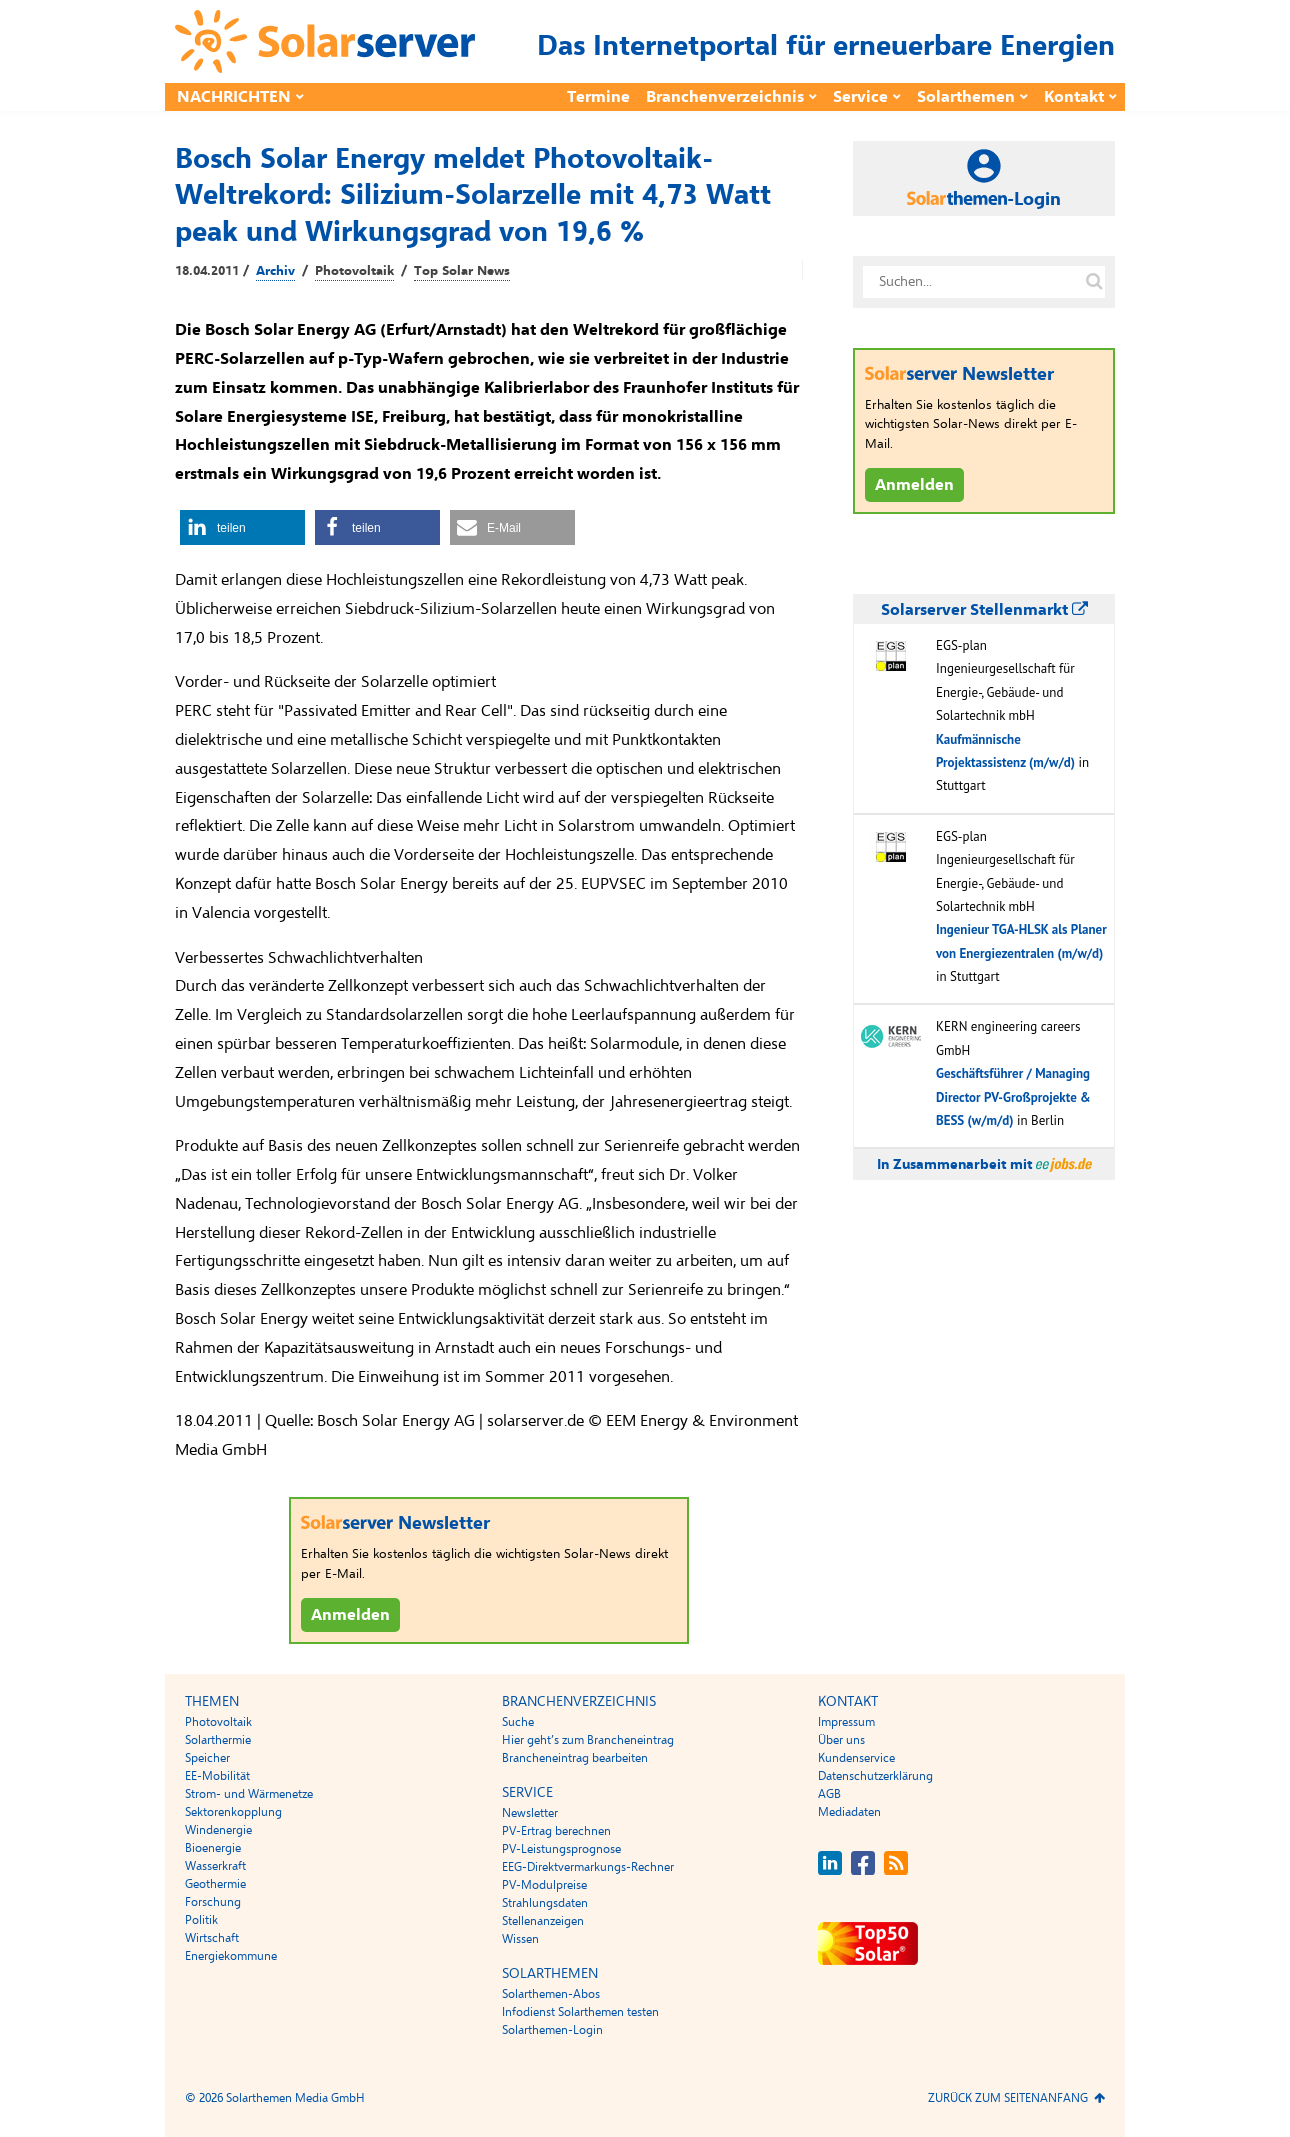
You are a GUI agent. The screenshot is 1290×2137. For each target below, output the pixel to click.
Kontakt (1074, 97)
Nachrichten (234, 97)
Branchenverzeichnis (725, 97)
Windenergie (218, 1830)
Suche (518, 1722)
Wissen (520, 1939)
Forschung (213, 1902)
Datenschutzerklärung (875, 1776)
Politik (201, 1920)
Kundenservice (856, 1758)
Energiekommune (231, 1956)
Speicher (207, 1758)
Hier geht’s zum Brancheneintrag (588, 1740)
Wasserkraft (215, 1866)
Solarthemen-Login (552, 2030)
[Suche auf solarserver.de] (1094, 282)
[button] (242, 527)
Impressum (846, 1722)
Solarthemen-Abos (551, 1994)
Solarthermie (218, 1740)
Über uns (841, 1740)
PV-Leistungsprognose (561, 1849)
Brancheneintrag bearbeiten (575, 1758)
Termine (598, 97)
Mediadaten (849, 1812)
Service (860, 97)
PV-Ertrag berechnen (556, 1831)
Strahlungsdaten (545, 1903)
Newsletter (530, 1813)
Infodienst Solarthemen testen (580, 2012)
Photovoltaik (354, 271)
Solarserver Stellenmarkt (984, 610)
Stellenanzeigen (543, 1921)
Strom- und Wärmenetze (249, 1794)
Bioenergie (213, 1848)
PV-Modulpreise (544, 1885)
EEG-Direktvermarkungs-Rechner (588, 1867)
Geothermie (215, 1884)
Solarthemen (966, 97)
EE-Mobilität (217, 1776)
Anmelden (350, 1615)
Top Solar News (462, 271)
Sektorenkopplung (233, 1812)
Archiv (275, 271)
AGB (829, 1794)
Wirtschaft (212, 1938)
